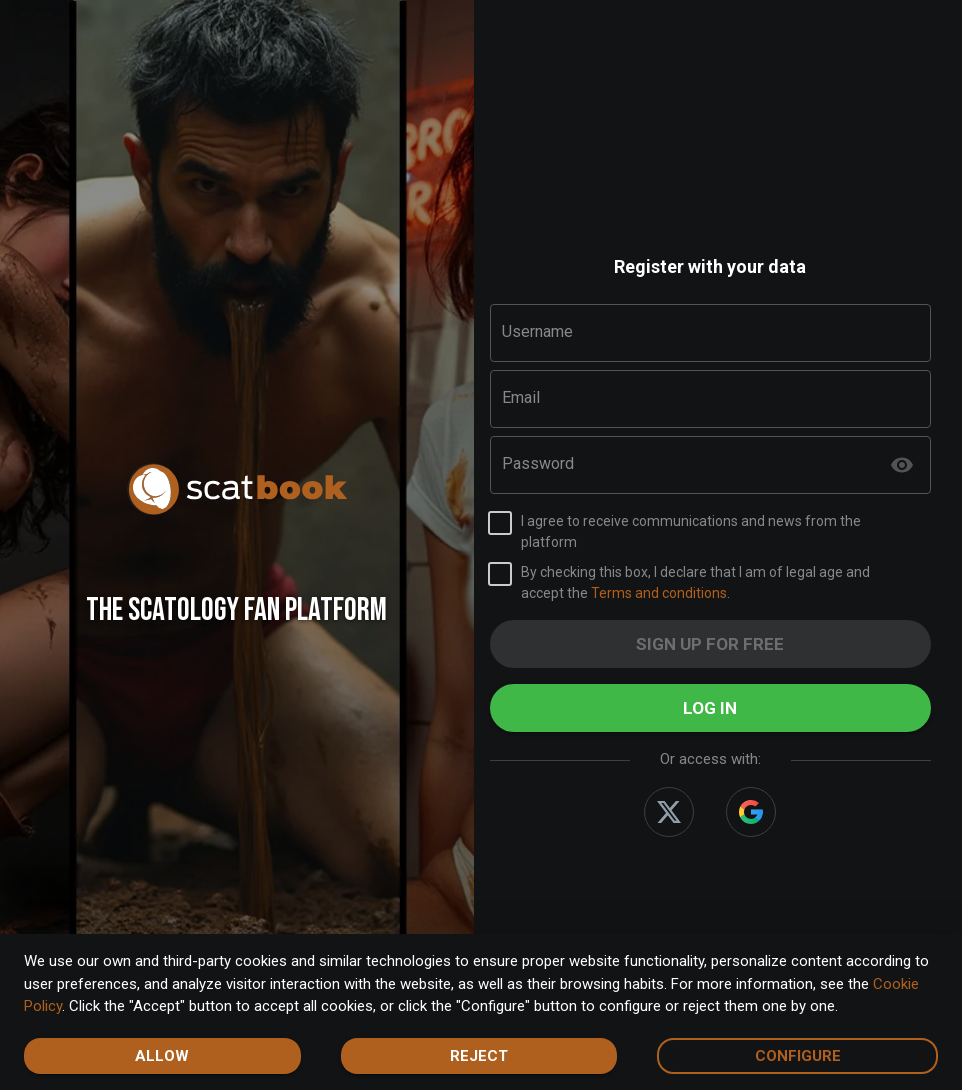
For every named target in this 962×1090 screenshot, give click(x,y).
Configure (797, 1056)
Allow (162, 1056)
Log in (711, 708)
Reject (479, 1056)
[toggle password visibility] (902, 465)
